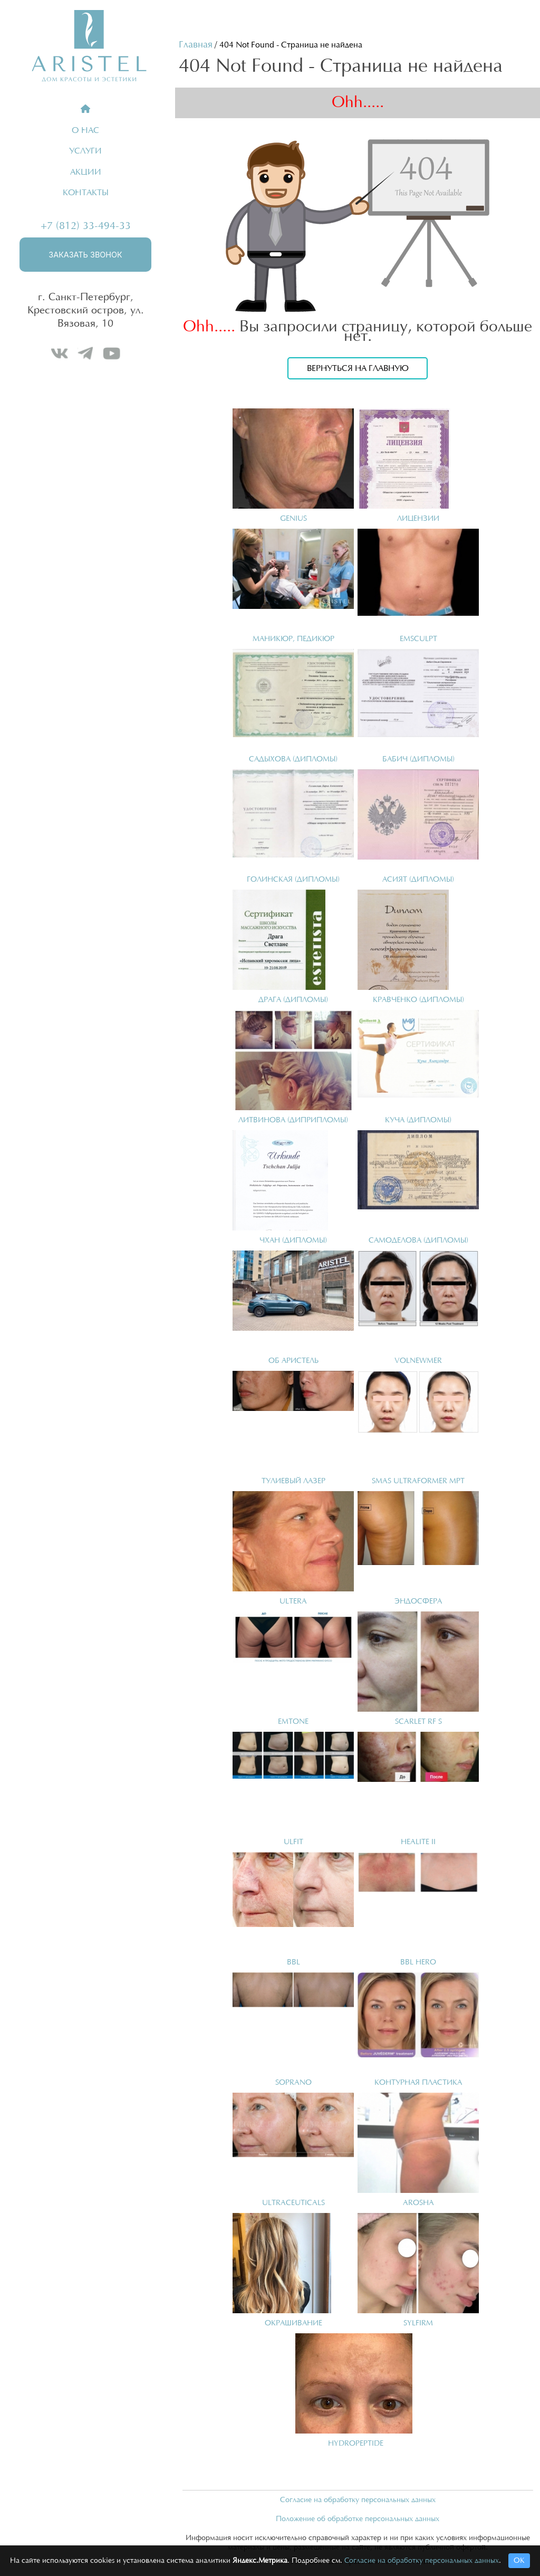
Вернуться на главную (358, 368)
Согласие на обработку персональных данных (358, 2500)
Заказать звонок (85, 254)
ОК (519, 2560)
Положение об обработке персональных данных (357, 2519)
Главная (196, 45)
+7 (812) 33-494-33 (86, 226)
